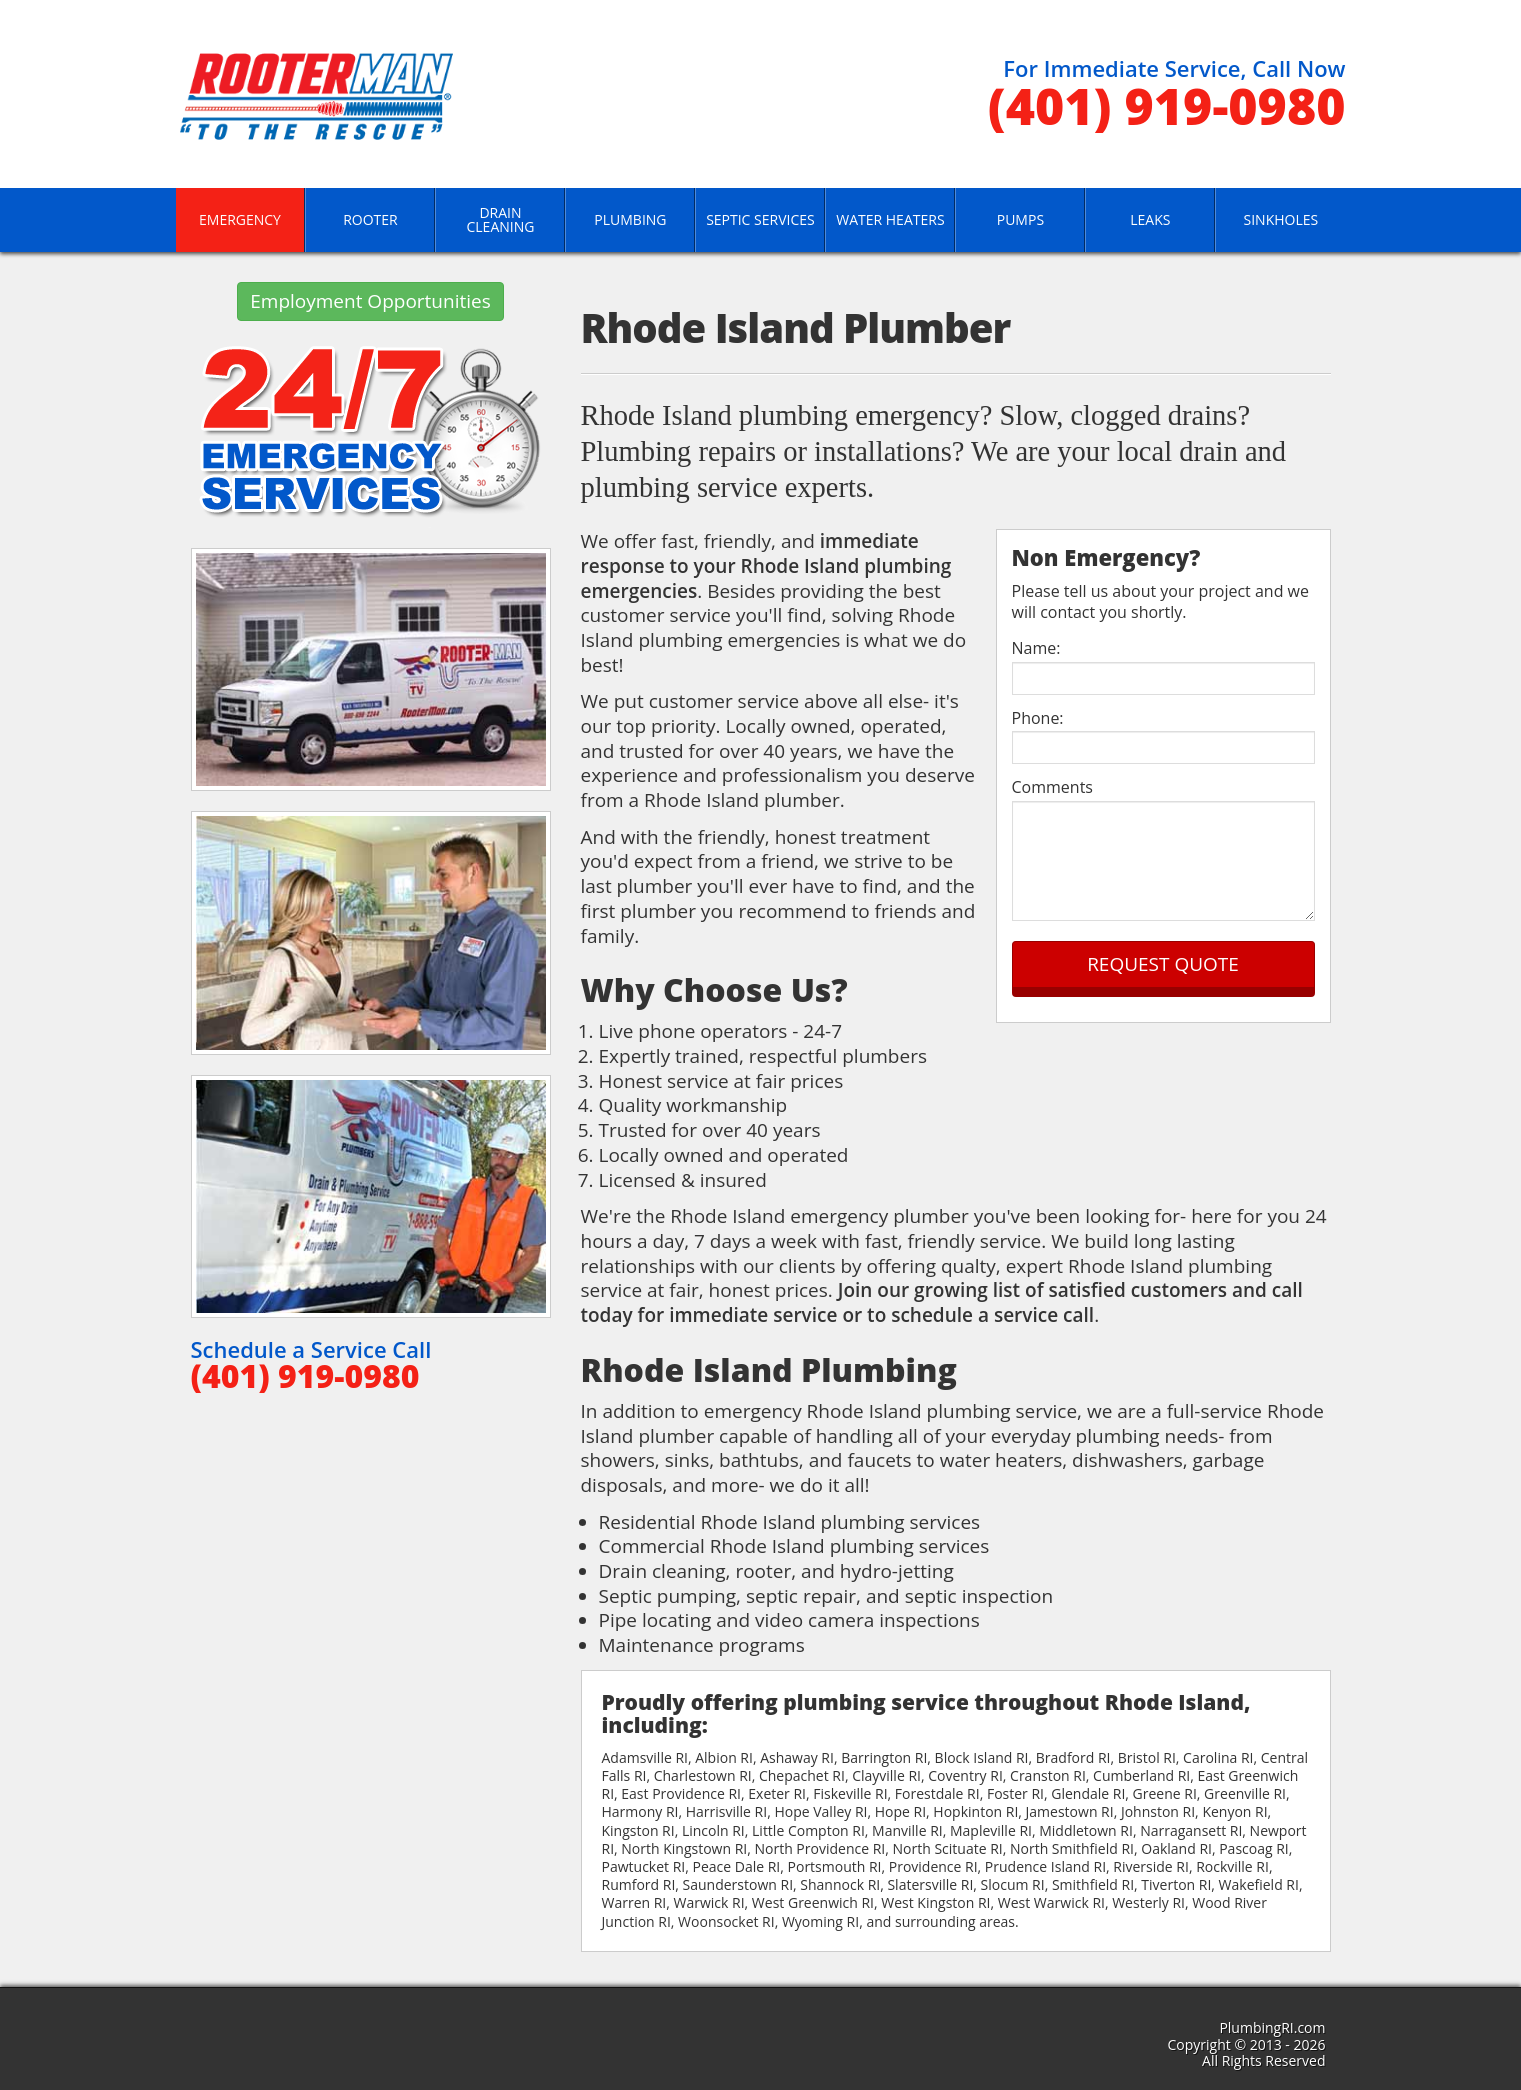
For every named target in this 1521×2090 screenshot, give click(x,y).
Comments (1052, 787)
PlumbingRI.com (1272, 2027)
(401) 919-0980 (1167, 106)
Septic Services (760, 219)
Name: (1036, 648)
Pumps (1020, 219)
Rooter (370, 219)
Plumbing (630, 219)
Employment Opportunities (370, 301)
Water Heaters (890, 219)
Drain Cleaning (500, 219)
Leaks (1150, 219)
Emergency (240, 219)
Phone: (1038, 718)
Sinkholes (1281, 219)
